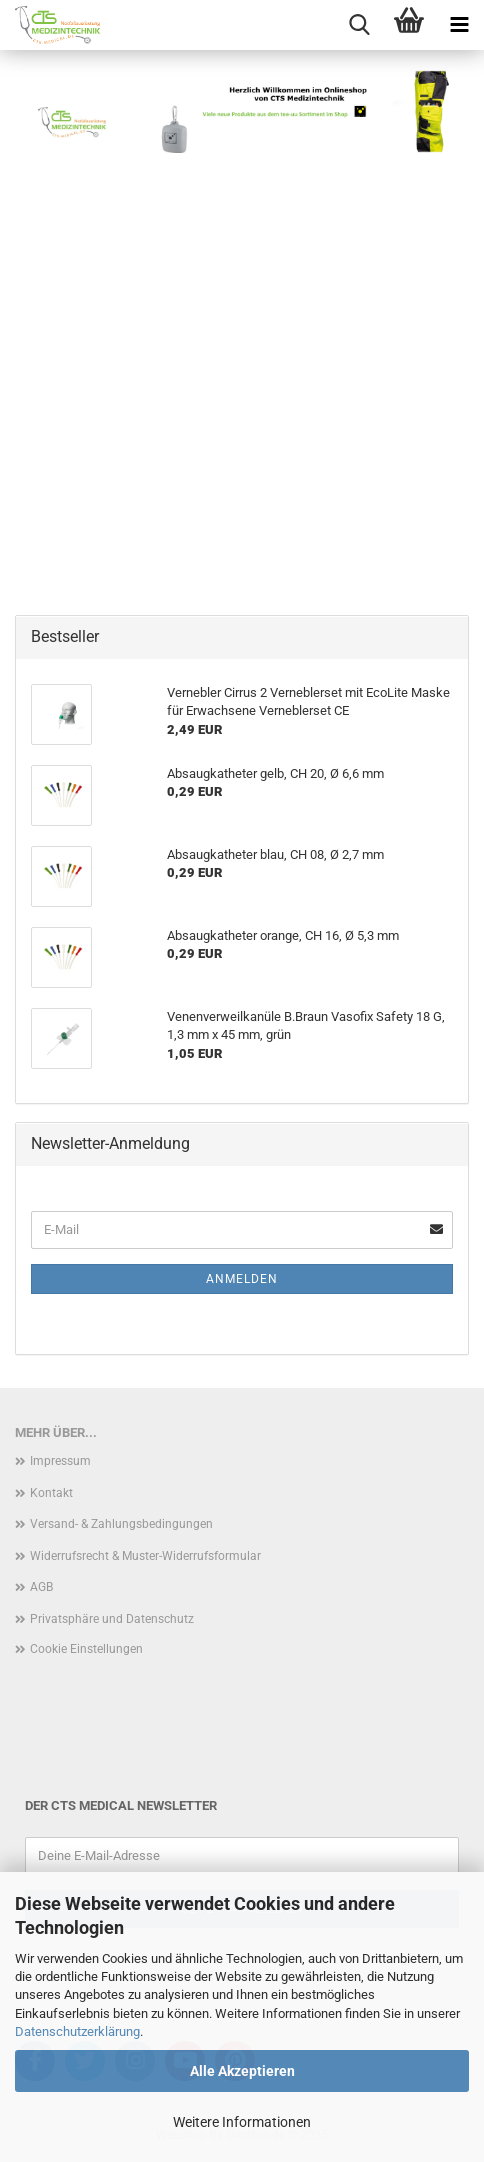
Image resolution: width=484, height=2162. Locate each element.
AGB (41, 1587)
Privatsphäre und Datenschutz (112, 1619)
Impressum (60, 1461)
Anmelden (242, 1279)
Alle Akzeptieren (242, 2071)
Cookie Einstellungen (86, 1649)
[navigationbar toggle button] (459, 25)
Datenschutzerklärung (77, 2031)
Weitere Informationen (242, 2122)
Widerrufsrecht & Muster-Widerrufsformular (145, 1556)
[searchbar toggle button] (359, 25)
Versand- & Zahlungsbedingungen (121, 1524)
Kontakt (51, 1493)
